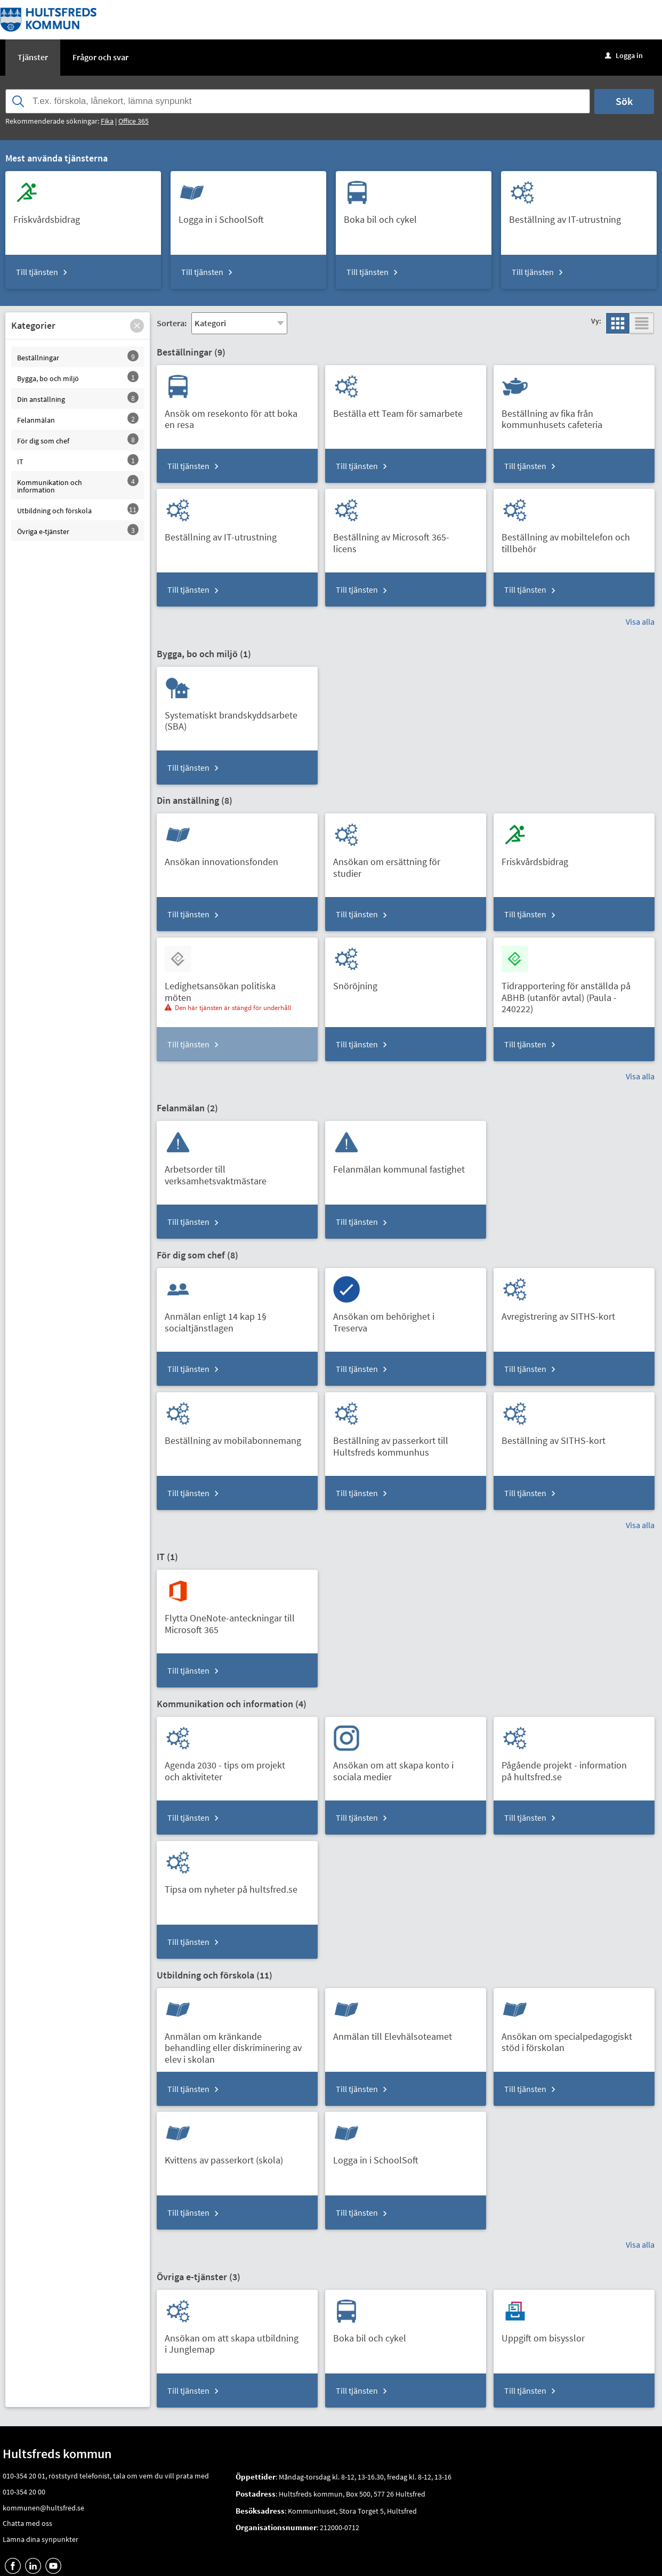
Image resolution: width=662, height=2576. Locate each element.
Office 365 (133, 121)
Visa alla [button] (640, 621)
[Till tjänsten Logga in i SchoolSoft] (225, 215)
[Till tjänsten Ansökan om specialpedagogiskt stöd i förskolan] (574, 2038)
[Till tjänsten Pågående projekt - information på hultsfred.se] (574, 1766)
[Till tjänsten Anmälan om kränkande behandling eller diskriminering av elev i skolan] (237, 2044)
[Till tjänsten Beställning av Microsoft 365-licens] (405, 538)
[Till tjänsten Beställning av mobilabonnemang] (237, 1437)
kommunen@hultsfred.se (43, 2508)
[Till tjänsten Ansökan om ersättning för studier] (405, 863)
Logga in (624, 55)
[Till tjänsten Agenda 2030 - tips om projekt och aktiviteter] (237, 1766)
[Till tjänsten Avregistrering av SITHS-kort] (562, 1312)
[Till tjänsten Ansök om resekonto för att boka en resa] (237, 415)
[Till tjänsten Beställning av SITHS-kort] (557, 1437)
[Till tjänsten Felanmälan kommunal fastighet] (403, 1165)
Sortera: (172, 323)
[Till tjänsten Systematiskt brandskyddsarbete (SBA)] (237, 716)
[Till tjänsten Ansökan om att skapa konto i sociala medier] (405, 1766)
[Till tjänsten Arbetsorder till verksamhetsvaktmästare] (237, 1171)
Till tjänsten (37, 272)
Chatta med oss (27, 2523)
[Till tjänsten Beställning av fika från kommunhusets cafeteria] (574, 415)
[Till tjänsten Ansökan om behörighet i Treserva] (405, 1318)
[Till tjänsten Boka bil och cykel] (384, 215)
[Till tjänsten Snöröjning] (359, 982)
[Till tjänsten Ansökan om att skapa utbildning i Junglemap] (237, 2339)
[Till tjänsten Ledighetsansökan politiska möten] (237, 987)
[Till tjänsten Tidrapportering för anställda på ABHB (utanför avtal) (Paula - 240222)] (574, 993)
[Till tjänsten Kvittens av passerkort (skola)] (228, 2156)
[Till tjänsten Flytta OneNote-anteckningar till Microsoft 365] (237, 1619)
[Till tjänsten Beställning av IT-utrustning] (569, 215)
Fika (107, 121)
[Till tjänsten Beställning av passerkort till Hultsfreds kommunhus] (405, 1442)
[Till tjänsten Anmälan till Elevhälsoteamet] (396, 2032)
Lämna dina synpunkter (40, 2539)
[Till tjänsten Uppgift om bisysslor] (547, 2334)
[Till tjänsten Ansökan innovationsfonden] (225, 858)
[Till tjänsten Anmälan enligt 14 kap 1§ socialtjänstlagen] (237, 1318)
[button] (137, 326)
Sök (624, 101)
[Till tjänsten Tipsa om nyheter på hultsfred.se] (235, 1885)
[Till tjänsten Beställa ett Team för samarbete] (402, 409)
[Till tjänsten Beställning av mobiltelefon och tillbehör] (574, 538)
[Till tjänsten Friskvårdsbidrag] (50, 215)
